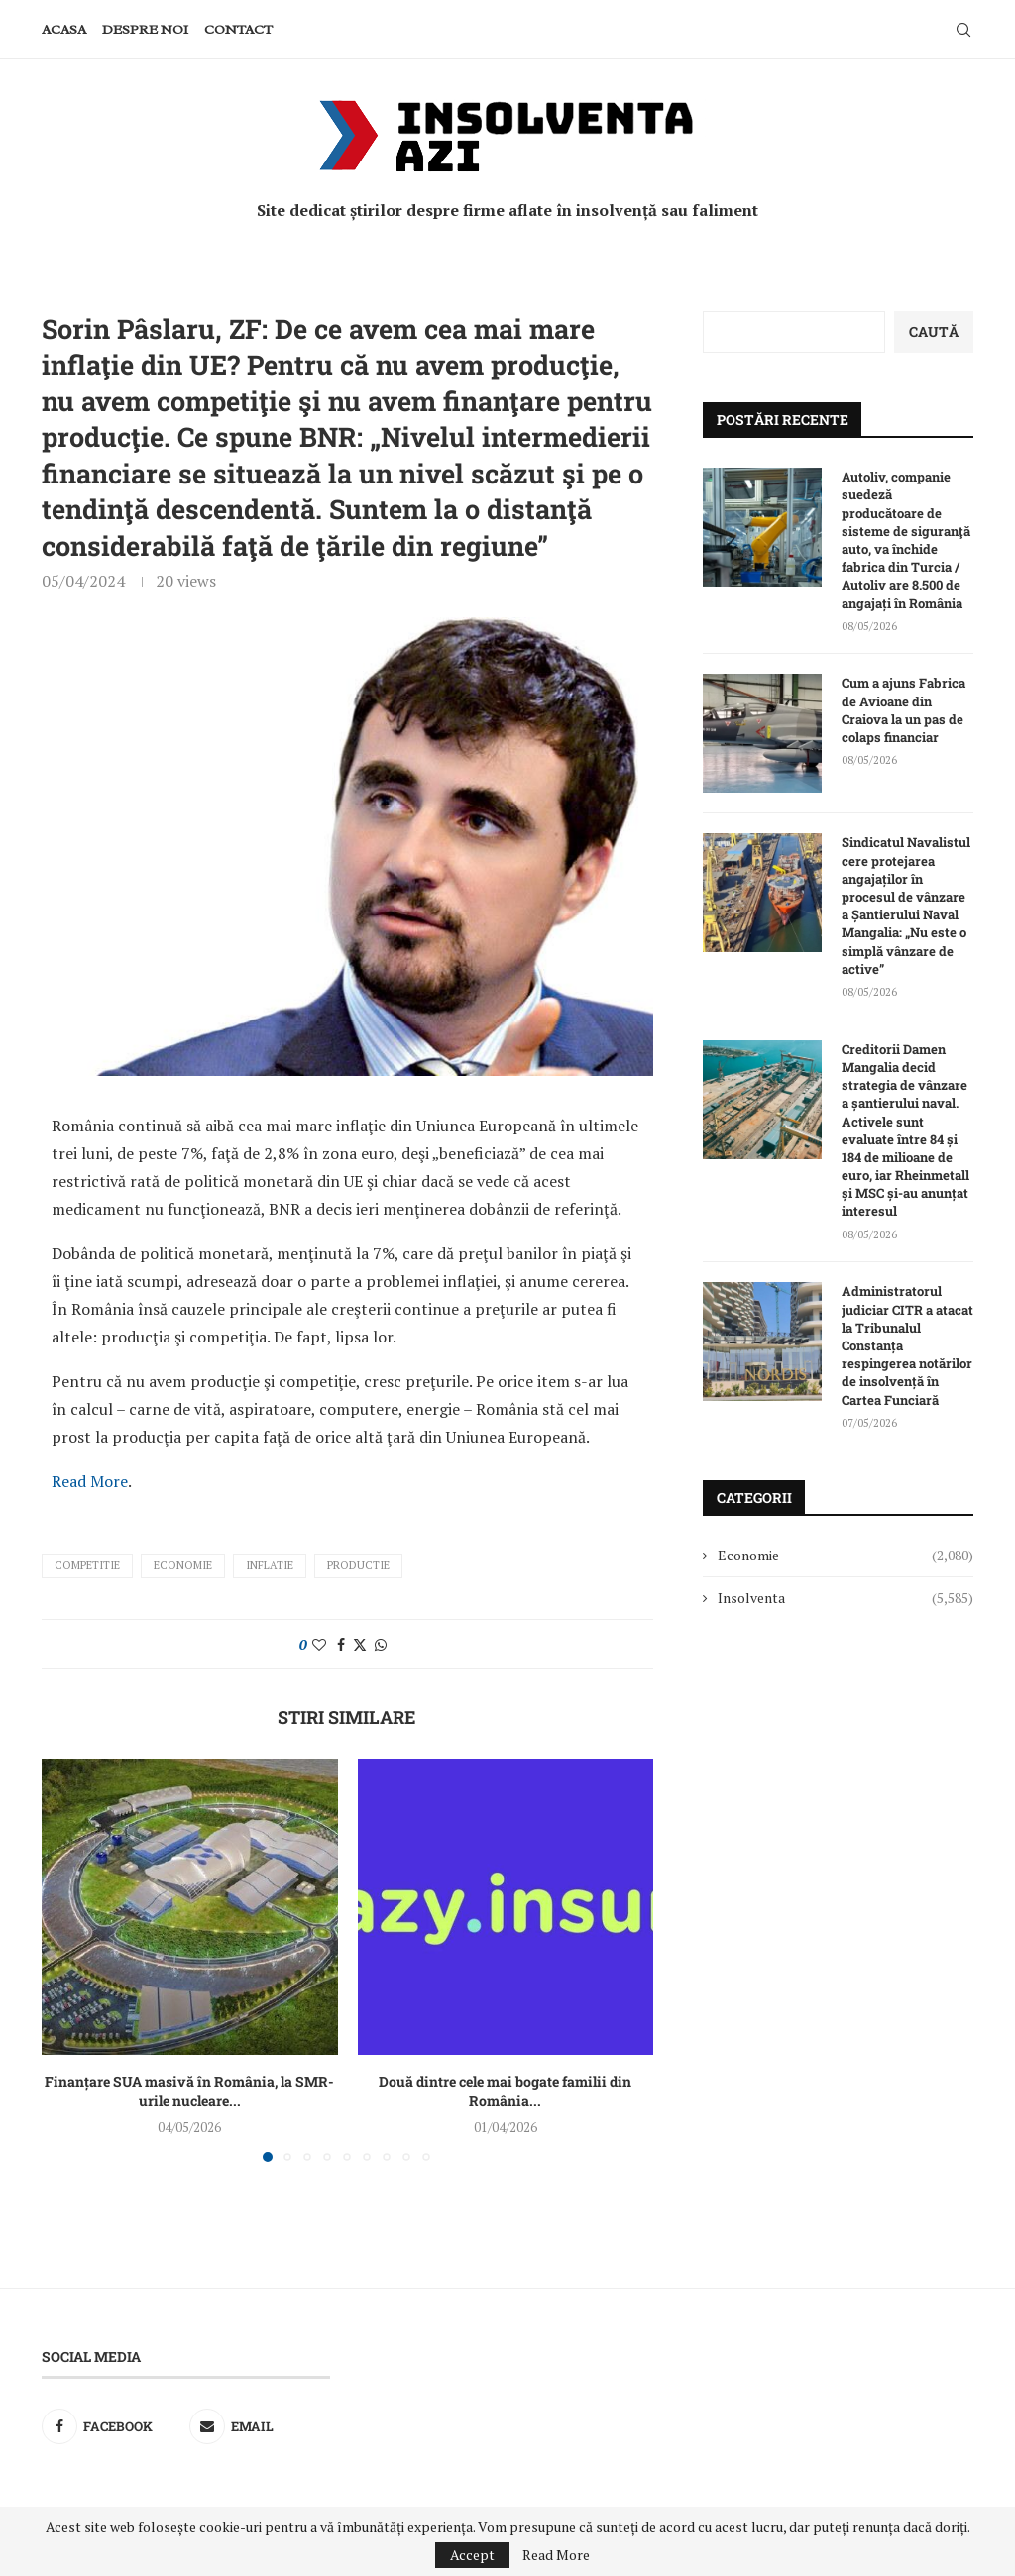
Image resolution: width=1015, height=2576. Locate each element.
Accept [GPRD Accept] (472, 2554)
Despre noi (145, 29)
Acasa (64, 29)
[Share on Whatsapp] (381, 1644)
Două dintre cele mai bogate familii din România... (505, 2091)
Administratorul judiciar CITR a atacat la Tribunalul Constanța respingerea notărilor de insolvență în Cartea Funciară (907, 1345)
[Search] (963, 29)
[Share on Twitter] (360, 1644)
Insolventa (845, 1598)
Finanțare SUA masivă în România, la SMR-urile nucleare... (189, 2091)
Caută (934, 331)
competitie (87, 1565)
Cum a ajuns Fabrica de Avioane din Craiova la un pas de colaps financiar (903, 710)
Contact (238, 29)
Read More (90, 1481)
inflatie (269, 1565)
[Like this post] (319, 1644)
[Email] (260, 2426)
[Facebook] (112, 2426)
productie (358, 1565)
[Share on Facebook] (341, 1644)
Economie (183, 1565)
